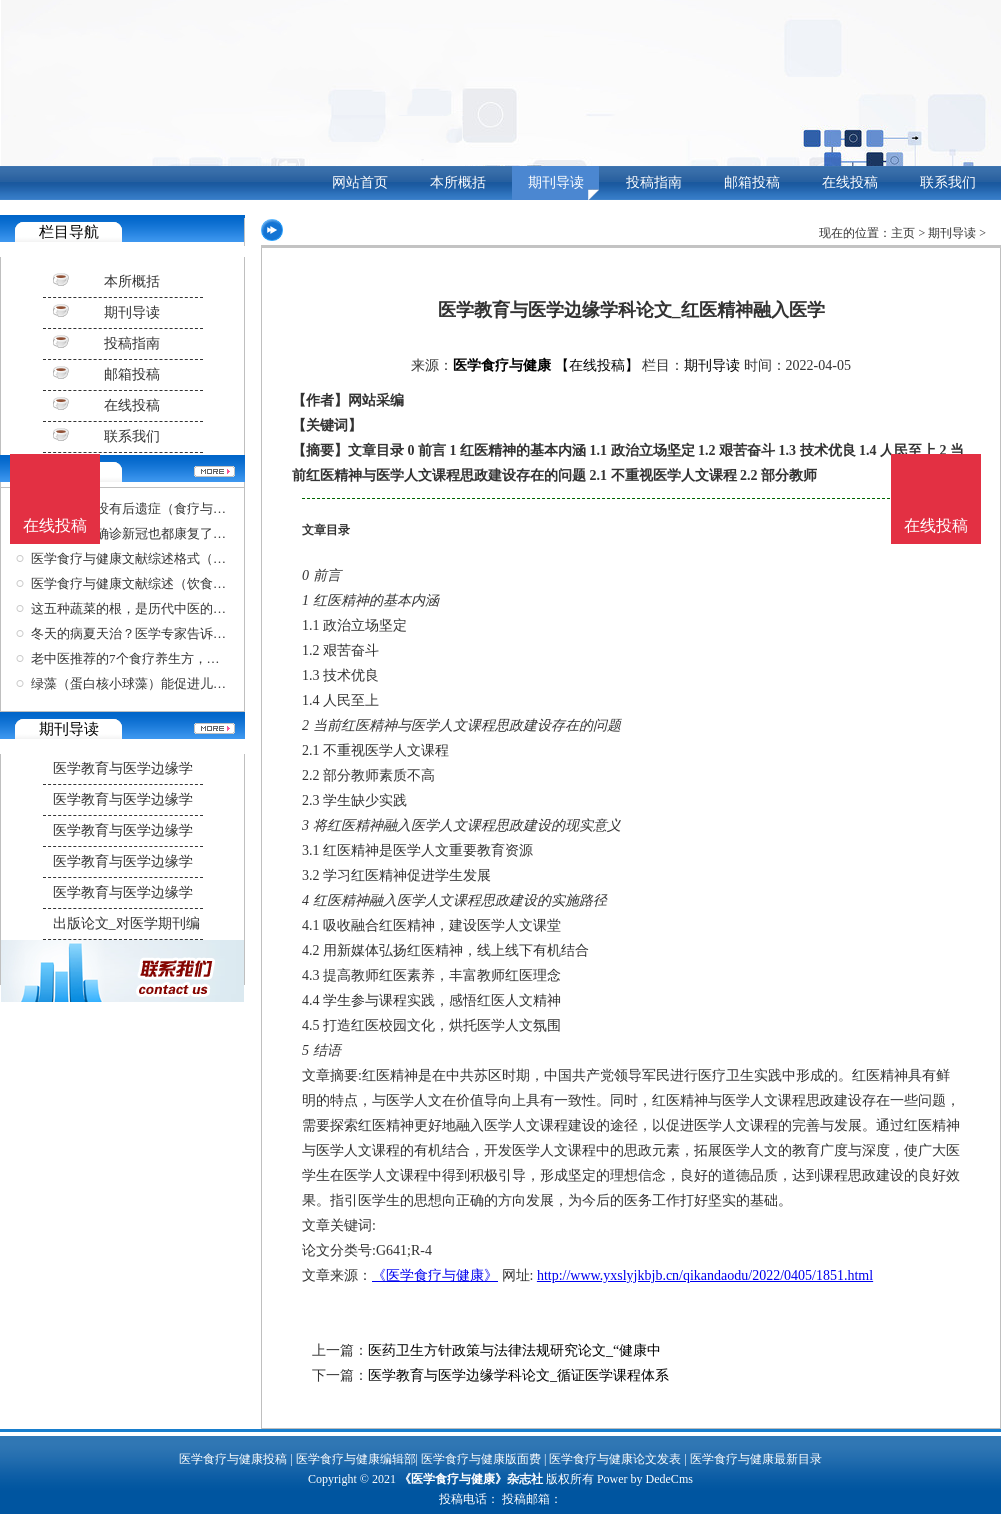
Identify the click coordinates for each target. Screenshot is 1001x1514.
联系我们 (948, 182)
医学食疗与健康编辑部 (356, 1459)
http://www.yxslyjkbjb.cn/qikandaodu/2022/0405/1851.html (705, 1275)
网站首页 (360, 182)
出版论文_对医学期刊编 (126, 923)
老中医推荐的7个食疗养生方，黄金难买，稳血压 (171, 658)
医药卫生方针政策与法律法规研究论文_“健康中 (514, 1350)
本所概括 (458, 182)
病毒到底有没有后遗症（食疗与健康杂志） (154, 508)
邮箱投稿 (752, 182)
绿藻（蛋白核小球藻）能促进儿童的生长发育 (161, 683)
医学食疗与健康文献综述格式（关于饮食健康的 (167, 558)
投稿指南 (654, 182)
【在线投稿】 (597, 365)
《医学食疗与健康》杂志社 (471, 1479)
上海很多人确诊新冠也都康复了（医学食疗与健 (167, 533)
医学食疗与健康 (502, 365)
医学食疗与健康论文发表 (615, 1459)
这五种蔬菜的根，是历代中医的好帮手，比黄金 (167, 608)
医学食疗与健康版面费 (481, 1459)
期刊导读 (556, 182)
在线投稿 (850, 182)
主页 (903, 233)
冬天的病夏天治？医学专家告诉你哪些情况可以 (167, 633)
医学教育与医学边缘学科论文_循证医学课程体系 (518, 1375)
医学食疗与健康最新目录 (756, 1459)
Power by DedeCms (645, 1479)
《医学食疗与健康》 (435, 1275)
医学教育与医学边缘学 (123, 768)
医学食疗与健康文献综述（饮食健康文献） (154, 583)
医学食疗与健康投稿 (233, 1459)
